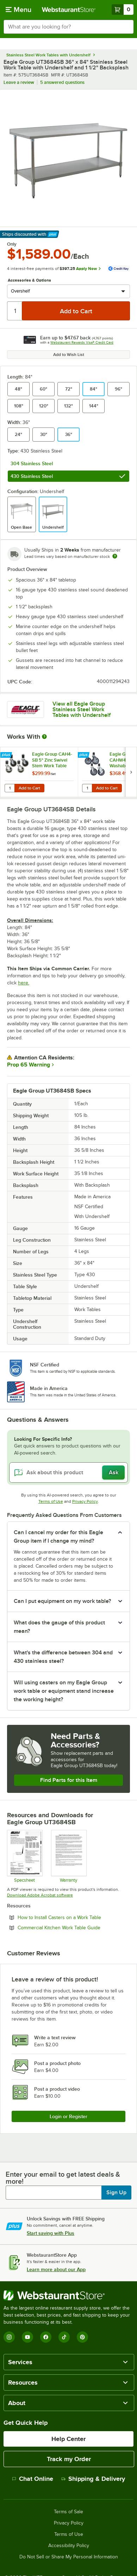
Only (12, 244)
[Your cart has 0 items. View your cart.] (122, 9)
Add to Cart (29, 788)
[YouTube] (27, 2337)
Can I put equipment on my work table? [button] (62, 1601)
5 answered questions (62, 82)
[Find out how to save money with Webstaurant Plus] (6, 755)
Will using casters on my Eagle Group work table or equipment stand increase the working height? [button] (64, 1691)
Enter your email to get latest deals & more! (63, 2178)
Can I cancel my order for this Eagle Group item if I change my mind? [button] (58, 1536)
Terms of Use (50, 1501)
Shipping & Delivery (93, 2478)
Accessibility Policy (68, 2545)
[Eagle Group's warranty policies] (68, 1856)
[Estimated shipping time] (115, 556)
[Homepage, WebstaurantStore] (68, 9)
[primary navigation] (18, 9)
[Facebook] (45, 2337)
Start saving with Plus (50, 2233)
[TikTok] (64, 2337)
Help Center (68, 2438)
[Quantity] (15, 310)
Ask (113, 1472)
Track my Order (69, 2459)
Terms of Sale (68, 2511)
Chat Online (32, 2478)
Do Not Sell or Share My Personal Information (68, 2557)
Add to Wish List (68, 354)
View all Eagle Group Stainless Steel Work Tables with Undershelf (81, 709)
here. (23, 982)
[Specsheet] (24, 1856)
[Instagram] (9, 2337)
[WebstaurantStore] (68, 2295)
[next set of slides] (131, 772)
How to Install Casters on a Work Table (74, 1917)
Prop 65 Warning (28, 1065)
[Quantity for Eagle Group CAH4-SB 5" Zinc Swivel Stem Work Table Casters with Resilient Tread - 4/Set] (9, 788)
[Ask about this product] (68, 1472)
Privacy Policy (85, 1501)
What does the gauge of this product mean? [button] (59, 1626)
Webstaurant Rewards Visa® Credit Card (81, 342)
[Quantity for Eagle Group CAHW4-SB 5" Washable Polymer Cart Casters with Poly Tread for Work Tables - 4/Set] (87, 788)
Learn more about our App (56, 2269)
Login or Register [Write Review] (68, 2116)
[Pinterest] (82, 2337)
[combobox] (68, 27)
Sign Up (116, 2192)
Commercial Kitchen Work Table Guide (74, 1927)
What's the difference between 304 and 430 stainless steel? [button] (63, 1656)
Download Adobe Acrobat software (40, 1895)
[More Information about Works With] (44, 736)
